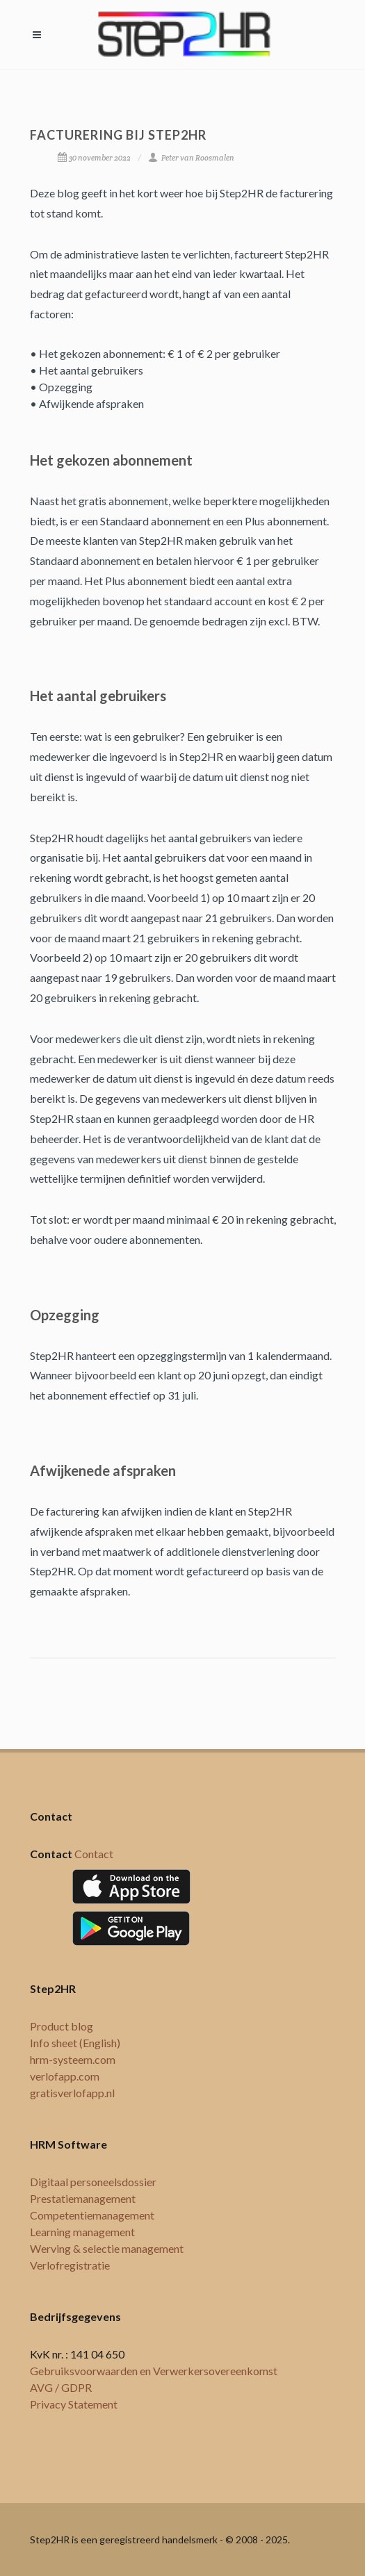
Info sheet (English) (75, 2042)
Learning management (82, 2231)
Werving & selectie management (107, 2248)
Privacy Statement (73, 2404)
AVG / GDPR (61, 2387)
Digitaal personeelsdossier (93, 2181)
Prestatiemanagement (83, 2198)
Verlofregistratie (70, 2265)
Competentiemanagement (92, 2215)
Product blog (61, 2026)
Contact (93, 1853)
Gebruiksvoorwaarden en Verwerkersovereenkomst (153, 2370)
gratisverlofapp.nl (72, 2092)
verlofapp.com (64, 2076)
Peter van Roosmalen (191, 158)
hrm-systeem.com (72, 2059)
